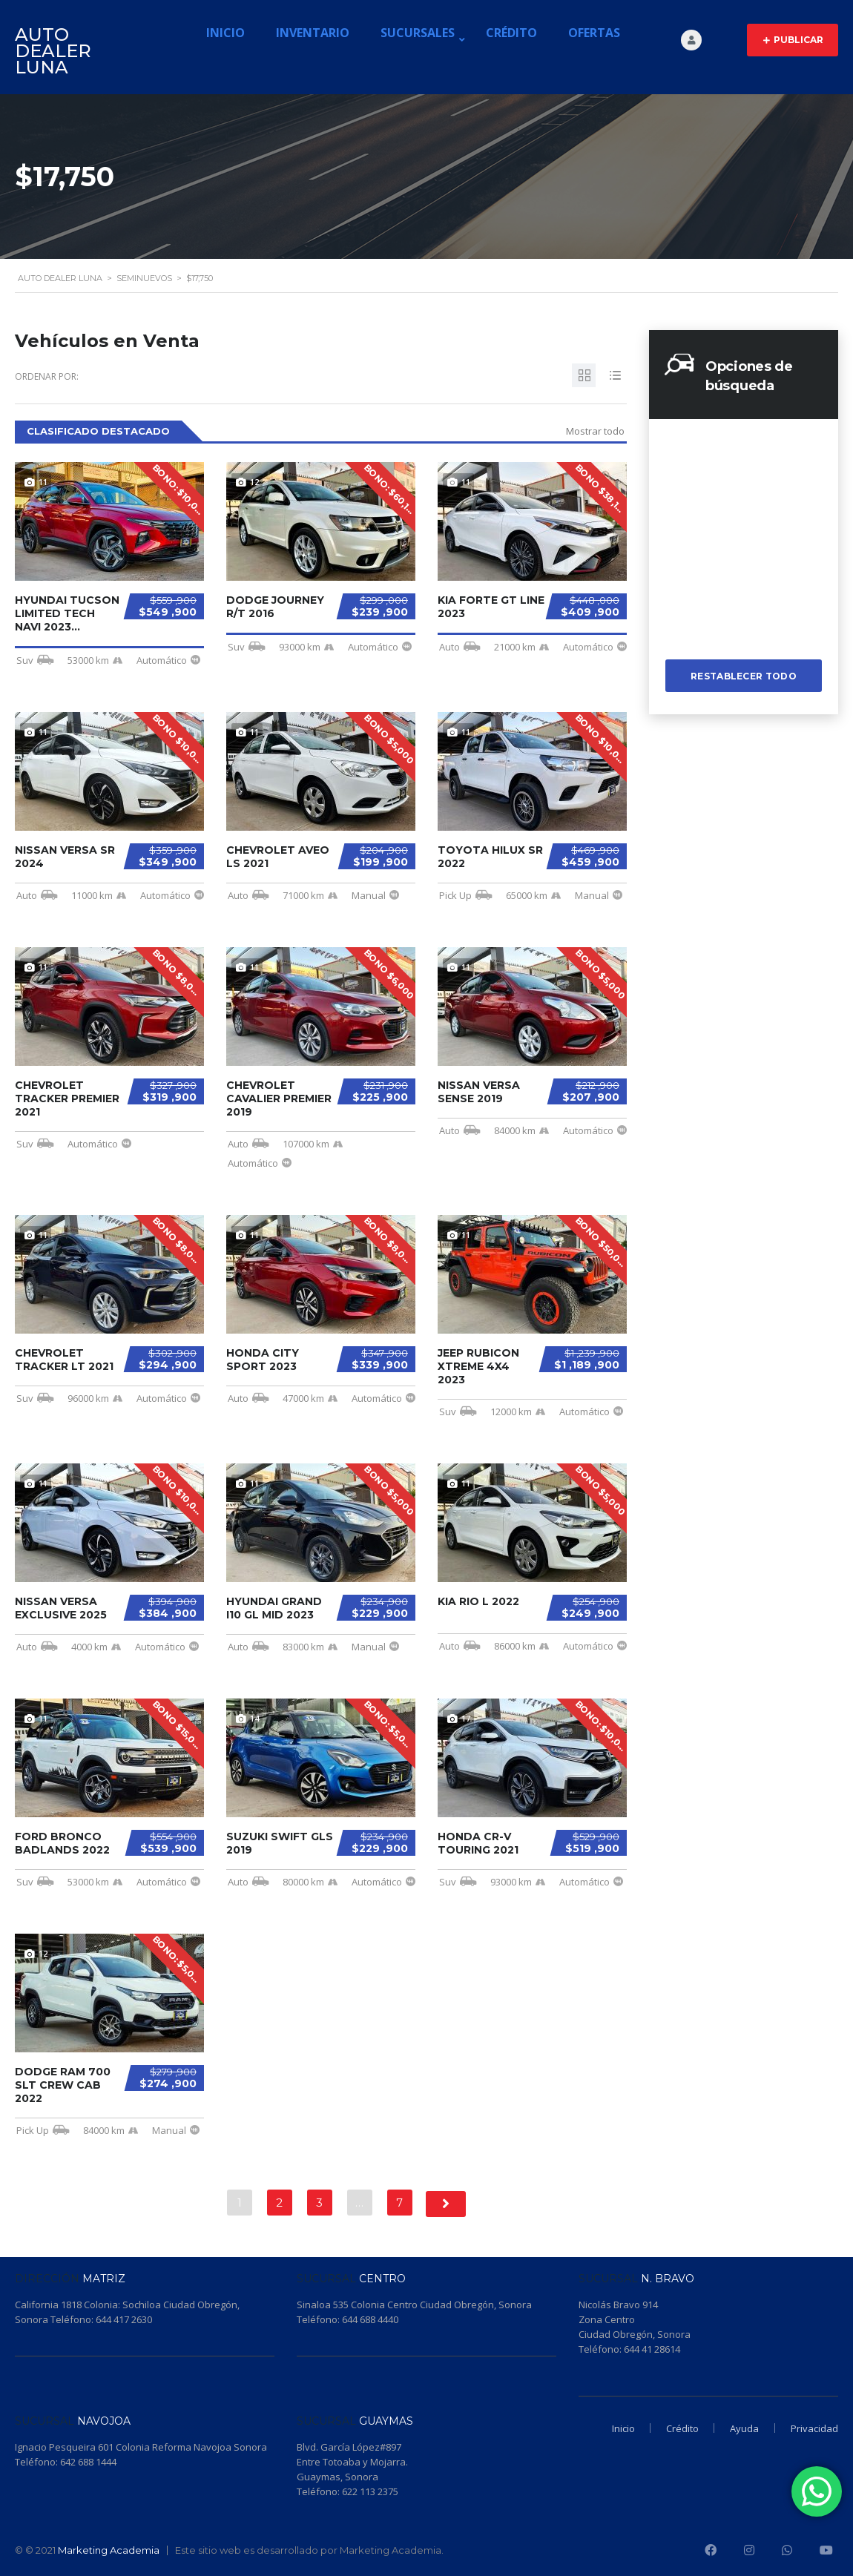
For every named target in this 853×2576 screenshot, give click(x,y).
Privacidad (814, 2427)
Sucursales (418, 32)
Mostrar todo (595, 431)
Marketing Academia (108, 2550)
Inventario (312, 32)
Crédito (511, 32)
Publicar (793, 40)
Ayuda (740, 2427)
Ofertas (594, 32)
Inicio (225, 32)
